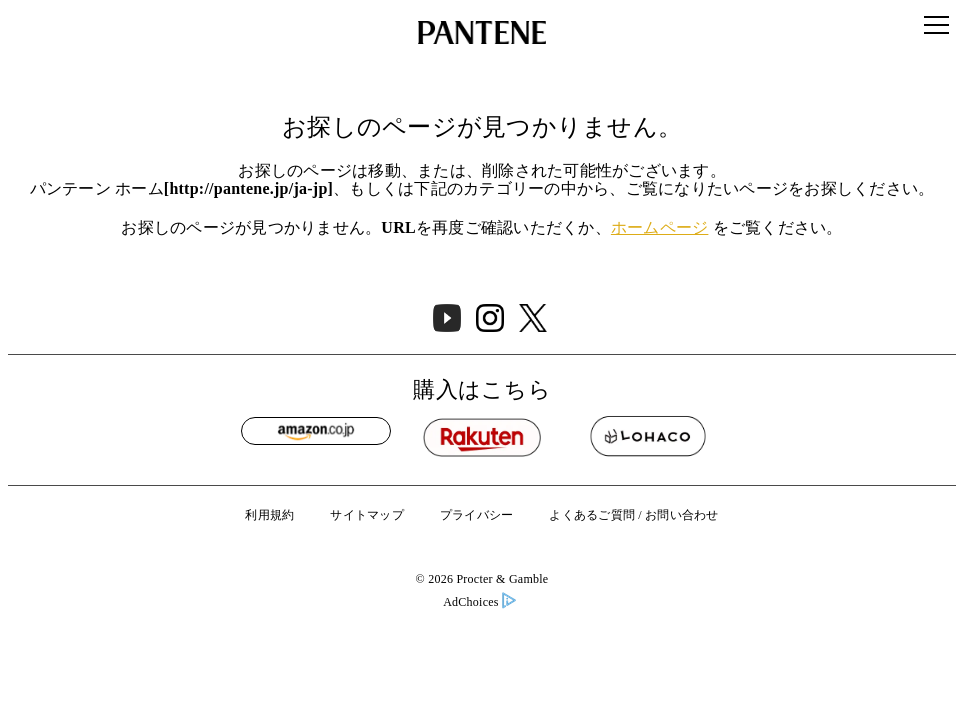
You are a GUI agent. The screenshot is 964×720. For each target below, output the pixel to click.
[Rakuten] (482, 436)
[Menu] (936, 25)
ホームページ (660, 228)
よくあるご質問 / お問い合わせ (633, 515)
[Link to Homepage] (482, 32)
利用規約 (269, 515)
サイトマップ (367, 515)
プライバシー (477, 515)
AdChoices (479, 602)
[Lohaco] (648, 436)
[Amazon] (316, 431)
